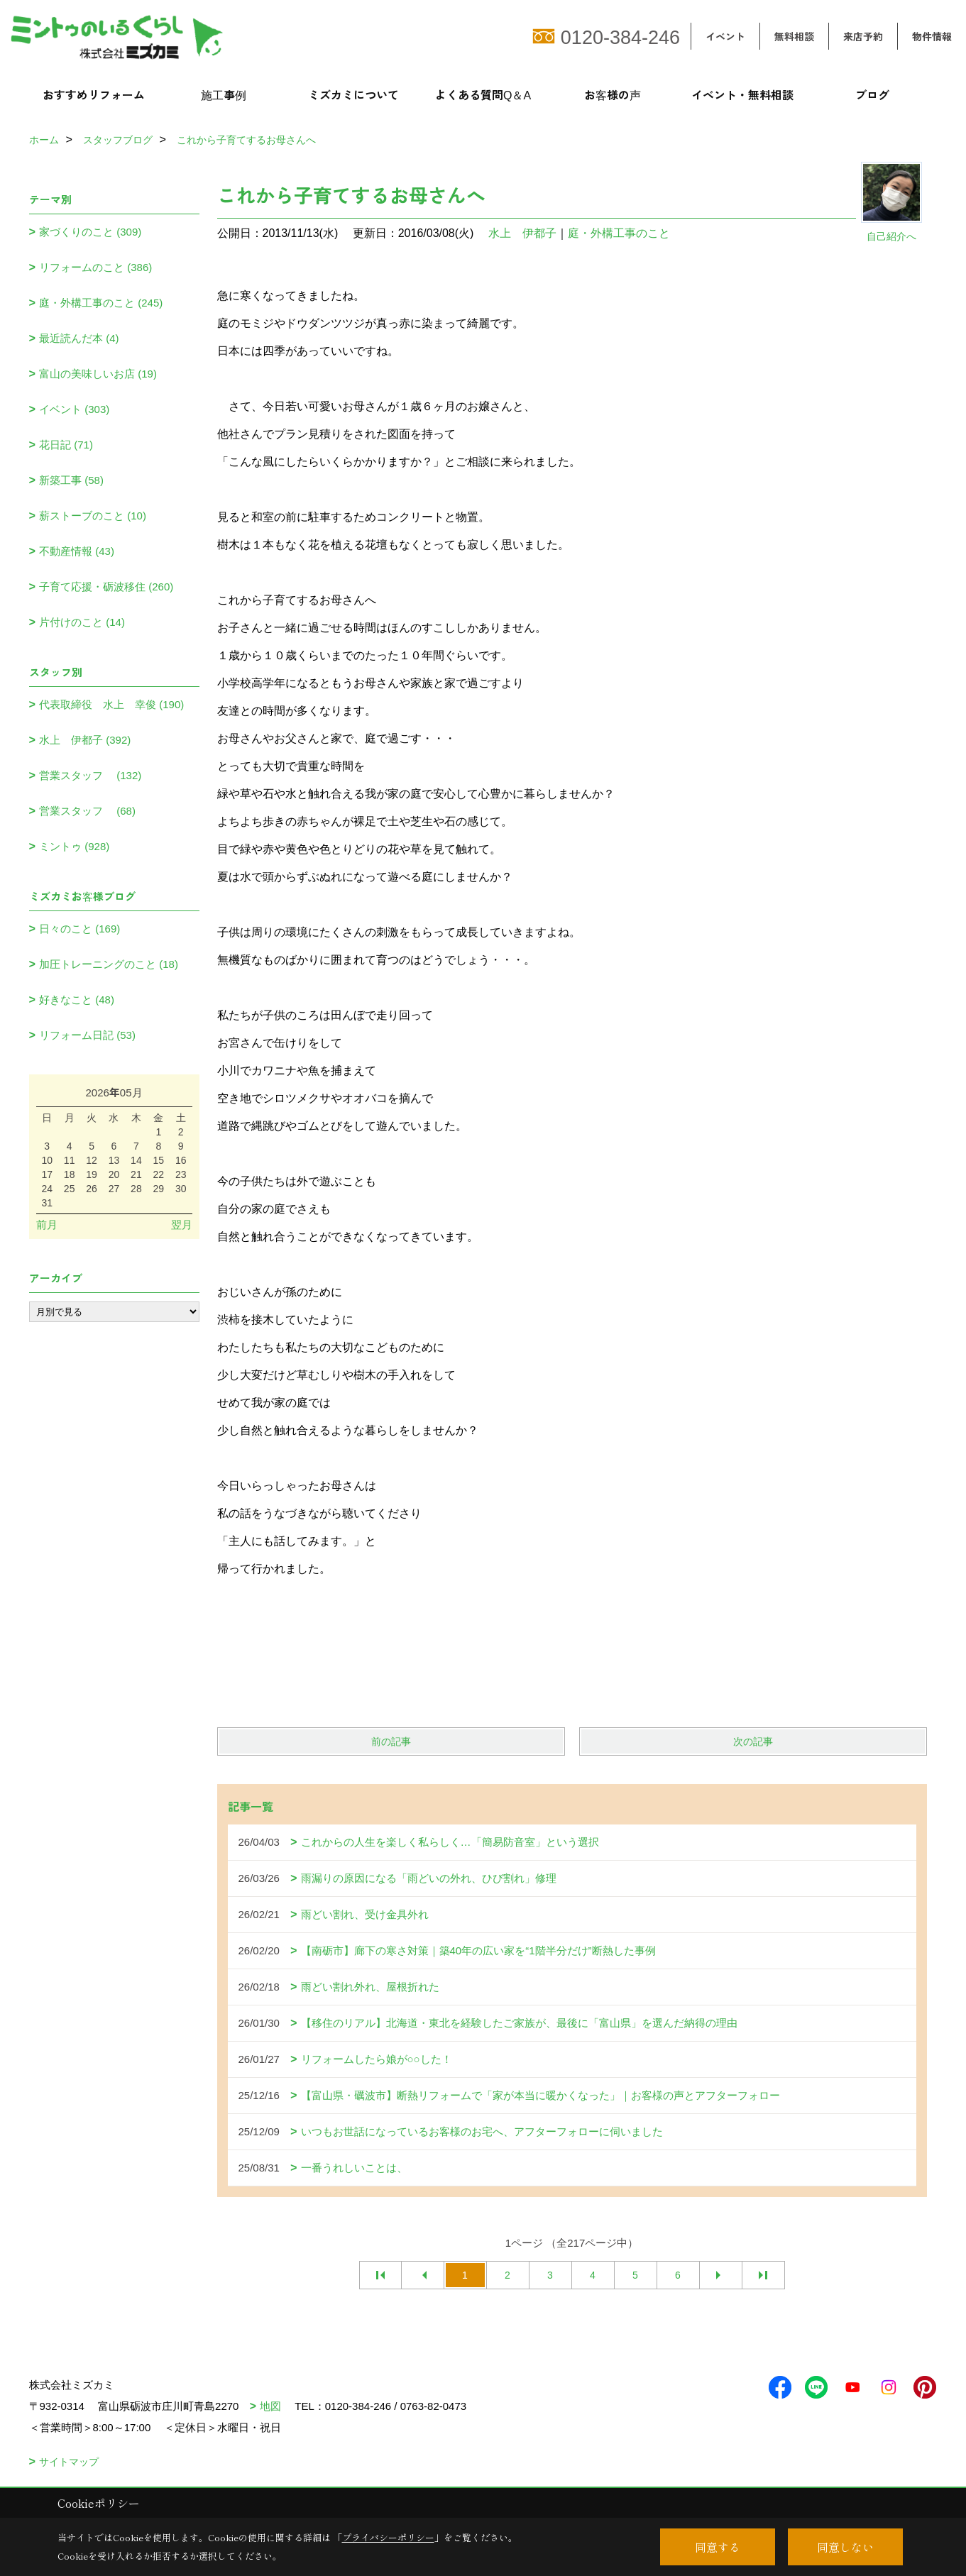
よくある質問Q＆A (483, 94)
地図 (270, 2406)
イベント (725, 36)
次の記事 (753, 1741)
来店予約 (863, 36)
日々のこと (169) (79, 929)
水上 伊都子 (522, 233)
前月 (46, 1224)
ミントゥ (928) (74, 846)
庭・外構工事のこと (619, 233)
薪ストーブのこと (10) (92, 516)
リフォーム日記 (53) (87, 1035)
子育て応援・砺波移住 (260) (106, 586)
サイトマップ (69, 2461)
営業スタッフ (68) (87, 811)
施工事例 (223, 94)
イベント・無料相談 (742, 94)
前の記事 (391, 1741)
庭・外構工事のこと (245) (101, 303)
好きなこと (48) (76, 999)
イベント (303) (74, 409)
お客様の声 (612, 94)
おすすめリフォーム (94, 94)
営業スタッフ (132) (90, 775)
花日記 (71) (66, 445)
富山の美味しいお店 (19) (98, 374)
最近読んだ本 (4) (79, 338)
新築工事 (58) (71, 480)
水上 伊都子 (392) (85, 740)
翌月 (181, 1224)
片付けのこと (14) (82, 622)
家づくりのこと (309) (90, 232)
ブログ (872, 94)
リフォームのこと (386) (95, 267)
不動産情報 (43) (76, 551)
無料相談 (794, 36)
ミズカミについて (353, 94)
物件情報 (932, 36)
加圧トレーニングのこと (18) (108, 964)
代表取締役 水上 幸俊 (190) (111, 704)
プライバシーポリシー (388, 2537)
